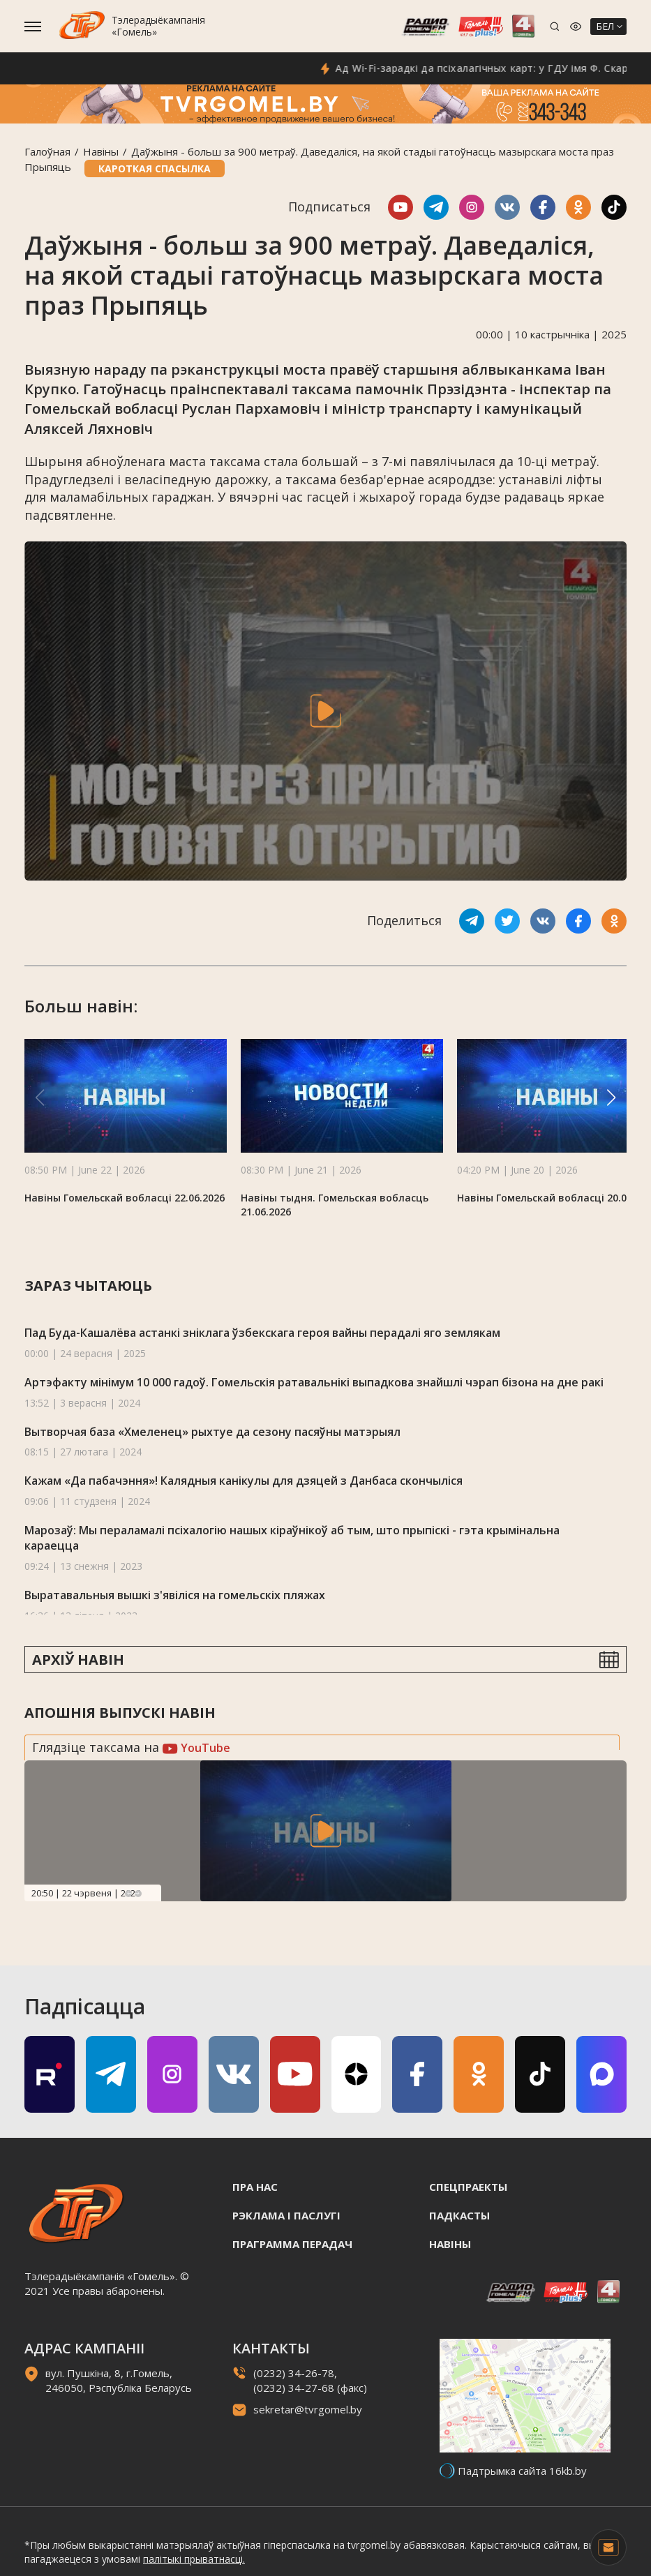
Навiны (101, 151)
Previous (128, 1893)
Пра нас (255, 2187)
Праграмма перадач (292, 2244)
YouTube (196, 1747)
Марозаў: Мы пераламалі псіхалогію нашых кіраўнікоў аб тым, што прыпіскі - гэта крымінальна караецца (292, 1538)
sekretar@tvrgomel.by (307, 2409)
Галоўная (47, 151)
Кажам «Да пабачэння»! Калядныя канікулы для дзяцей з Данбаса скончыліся (243, 1480)
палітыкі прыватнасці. (194, 2559)
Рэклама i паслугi (286, 2215)
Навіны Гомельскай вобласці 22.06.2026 (124, 1197)
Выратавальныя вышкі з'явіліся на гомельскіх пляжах (174, 1595)
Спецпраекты (468, 2187)
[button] (611, 1097)
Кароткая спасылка (154, 168)
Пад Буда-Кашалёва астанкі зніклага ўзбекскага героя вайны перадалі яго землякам (262, 1332)
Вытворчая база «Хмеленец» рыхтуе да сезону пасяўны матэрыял (212, 1431)
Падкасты (459, 2215)
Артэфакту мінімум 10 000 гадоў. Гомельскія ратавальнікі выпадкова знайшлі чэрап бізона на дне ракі (314, 1382)
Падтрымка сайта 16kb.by (522, 2471)
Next (138, 1893)
